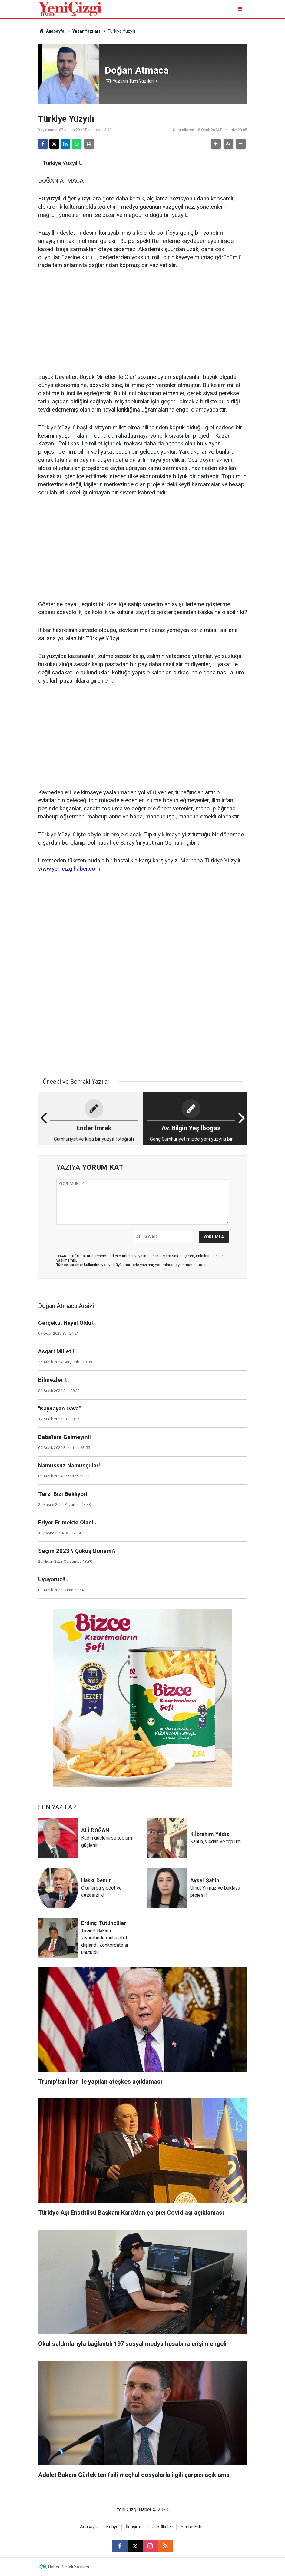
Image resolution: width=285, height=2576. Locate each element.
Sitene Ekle (191, 2526)
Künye (112, 2526)
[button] (216, 144)
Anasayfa (51, 31)
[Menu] (241, 9)
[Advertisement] (142, 321)
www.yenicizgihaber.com (69, 868)
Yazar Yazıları (86, 31)
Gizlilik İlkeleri (160, 2526)
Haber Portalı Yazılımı (68, 2566)
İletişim (133, 2526)
